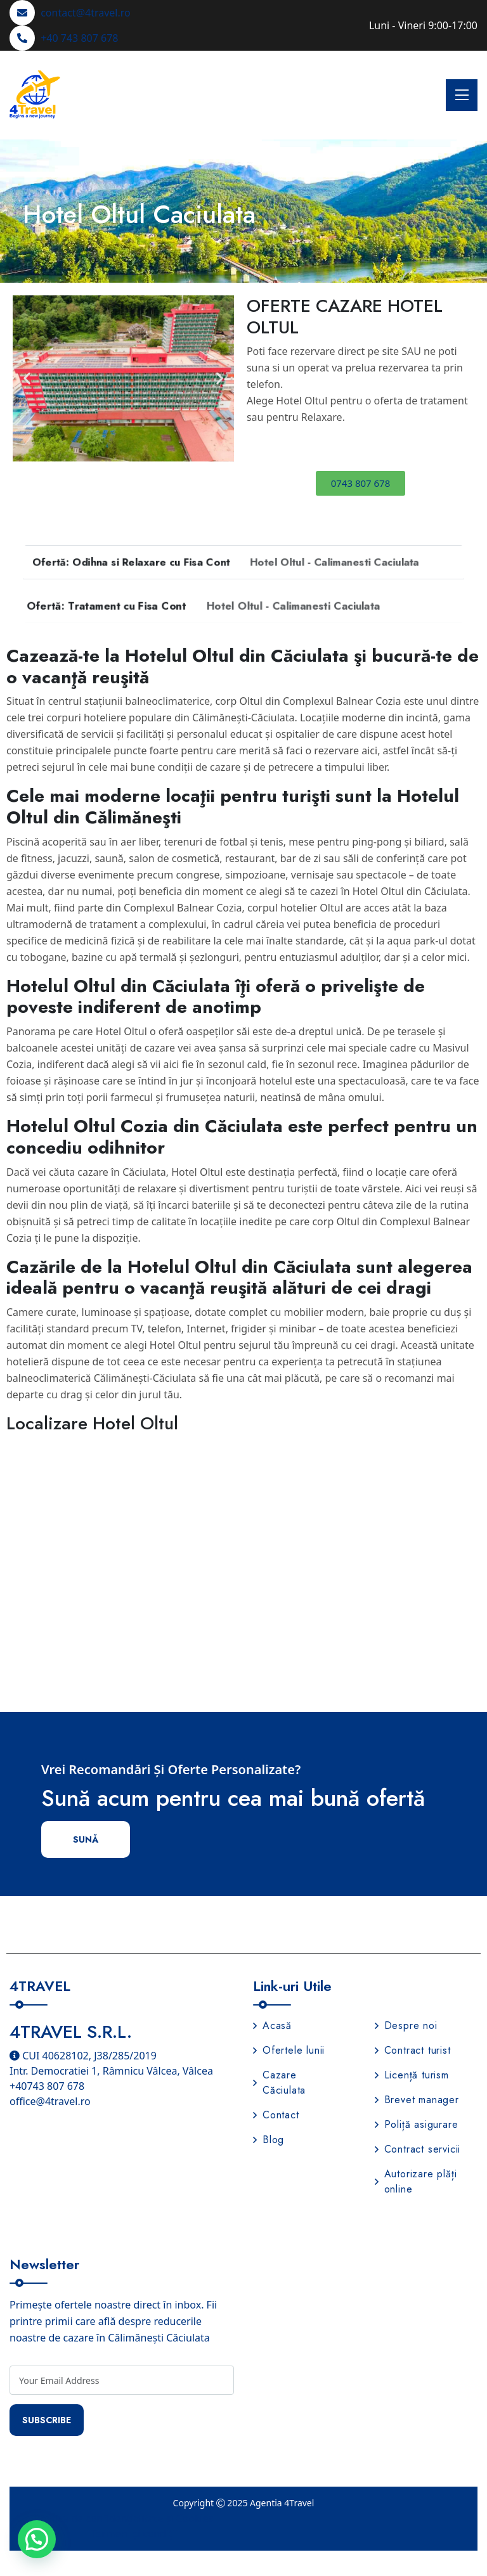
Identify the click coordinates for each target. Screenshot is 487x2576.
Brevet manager (417, 2099)
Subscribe (46, 2420)
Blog (268, 2139)
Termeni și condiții (134, 2534)
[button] (27, 378)
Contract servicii (418, 2149)
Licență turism (412, 2075)
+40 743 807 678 (79, 38)
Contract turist (413, 2050)
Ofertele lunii (289, 2050)
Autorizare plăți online (416, 2181)
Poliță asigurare (416, 2124)
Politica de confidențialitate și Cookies (125, 2518)
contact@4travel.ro (86, 13)
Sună (85, 1839)
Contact (276, 2115)
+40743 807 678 (47, 2086)
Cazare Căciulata (279, 2082)
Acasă (272, 2025)
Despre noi (406, 2025)
